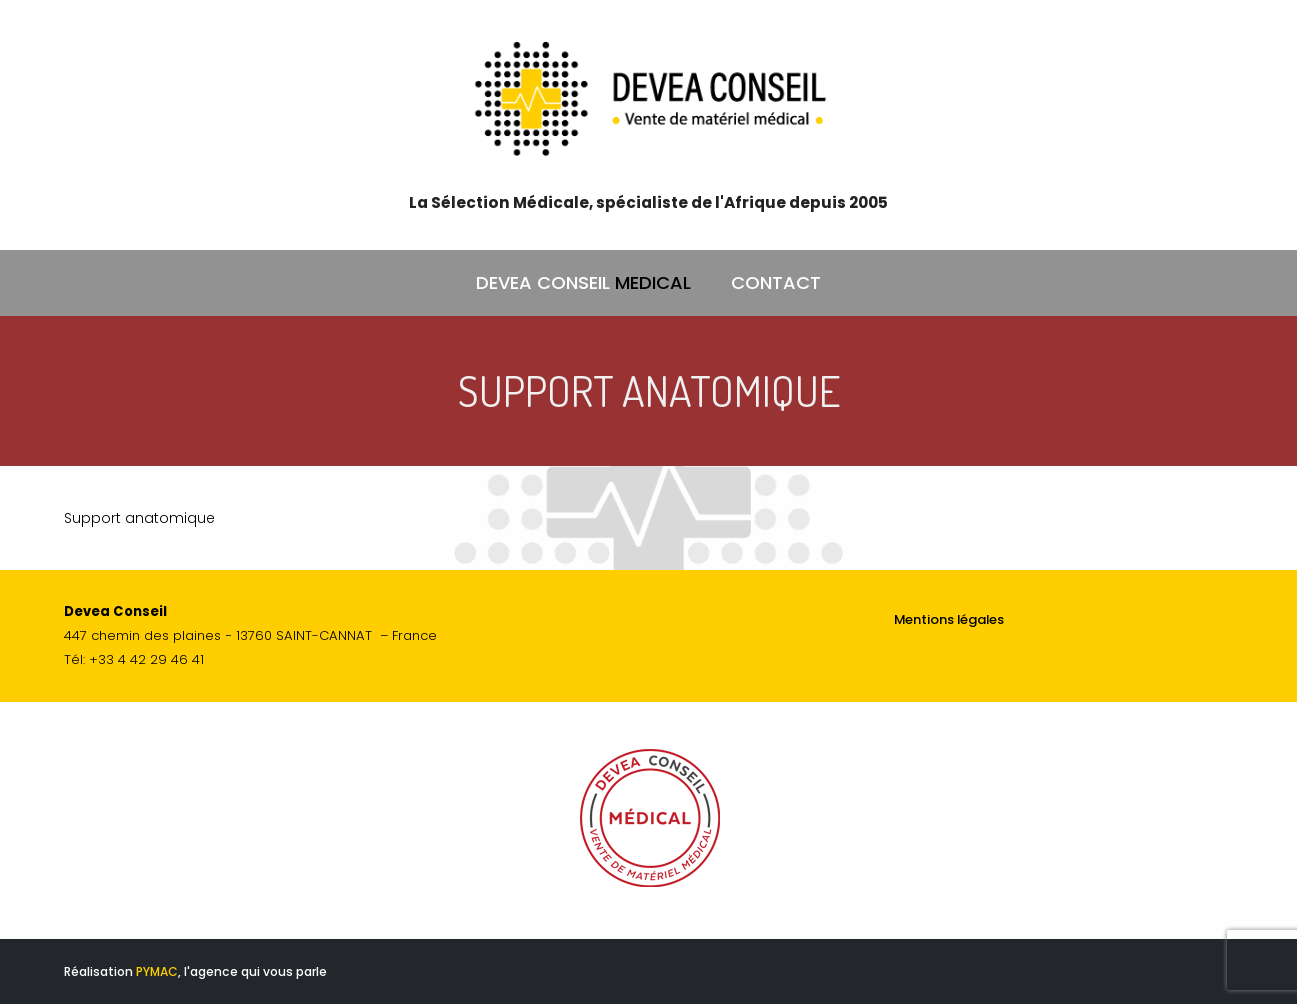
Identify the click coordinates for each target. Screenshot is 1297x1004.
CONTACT (776, 282)
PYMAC (157, 971)
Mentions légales (949, 619)
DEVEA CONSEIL (583, 283)
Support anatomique (139, 518)
